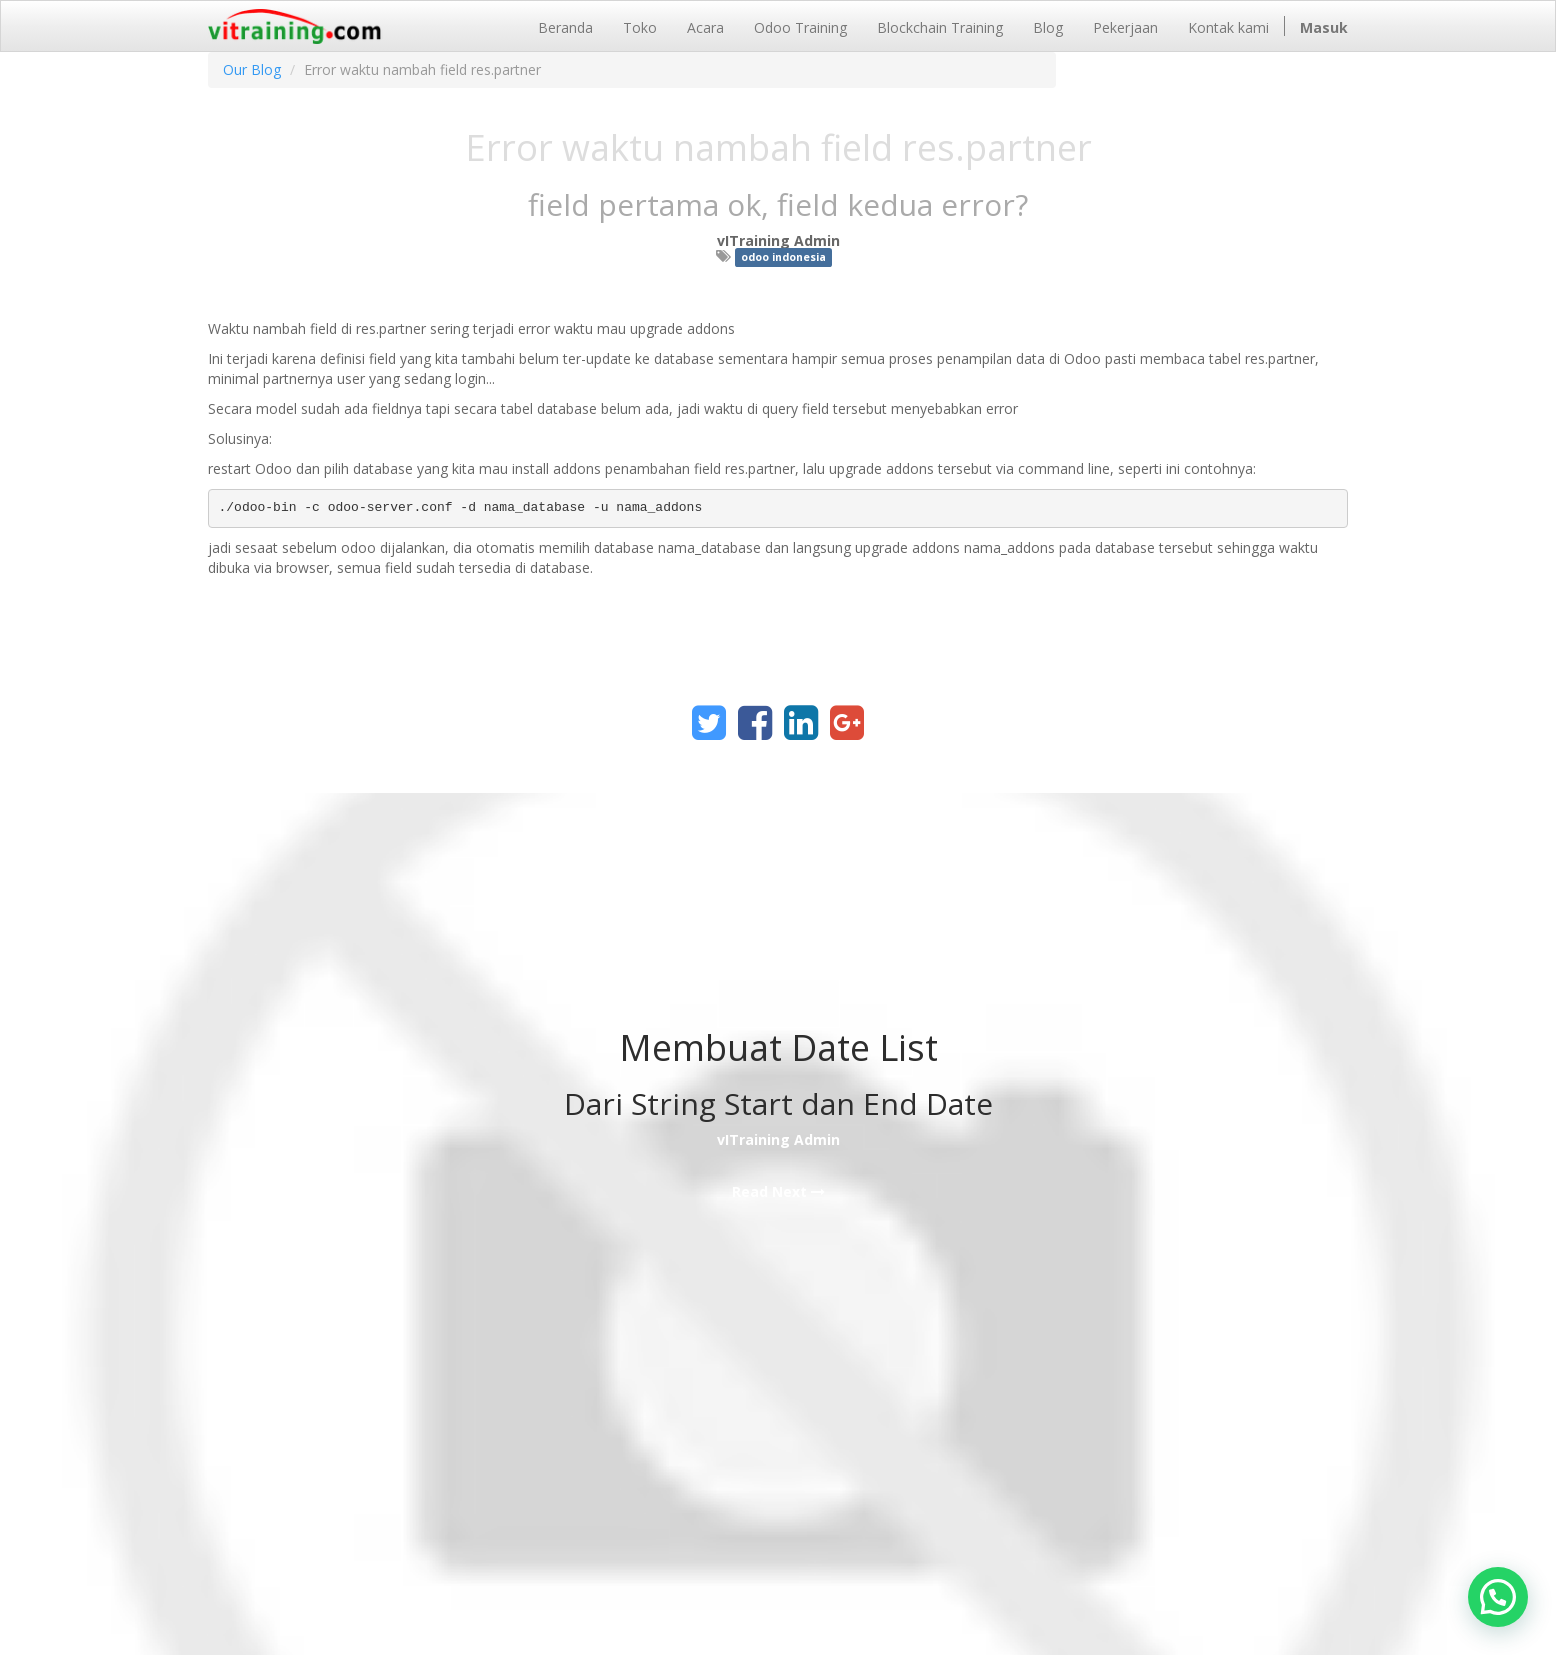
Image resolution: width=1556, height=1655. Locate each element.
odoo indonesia (783, 257)
